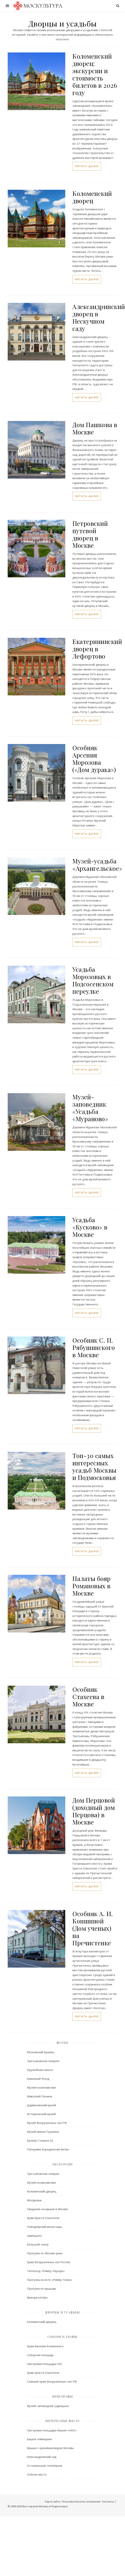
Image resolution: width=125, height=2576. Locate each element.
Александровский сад (41, 2457)
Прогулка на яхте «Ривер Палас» (49, 2280)
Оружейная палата (40, 2070)
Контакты (108, 2501)
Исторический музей (41, 2114)
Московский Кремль (40, 2052)
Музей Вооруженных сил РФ (47, 2123)
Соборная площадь (40, 2355)
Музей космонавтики (41, 2087)
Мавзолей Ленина (39, 2096)
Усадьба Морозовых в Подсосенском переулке (92, 980)
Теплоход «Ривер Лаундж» (46, 2271)
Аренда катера (37, 2297)
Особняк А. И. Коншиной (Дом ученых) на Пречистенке (92, 1928)
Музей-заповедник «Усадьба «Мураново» (90, 1108)
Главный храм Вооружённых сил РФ (52, 2381)
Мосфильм (34, 2200)
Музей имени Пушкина (43, 2132)
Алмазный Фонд (38, 2079)
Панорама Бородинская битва (48, 2149)
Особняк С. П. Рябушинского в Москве (93, 1347)
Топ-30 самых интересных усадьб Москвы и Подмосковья (94, 1466)
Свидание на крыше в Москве (47, 2209)
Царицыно (34, 2235)
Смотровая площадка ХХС (44, 2364)
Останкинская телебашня (44, 2465)
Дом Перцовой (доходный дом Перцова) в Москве (93, 1811)
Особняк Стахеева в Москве (88, 1696)
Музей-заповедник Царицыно (48, 2406)
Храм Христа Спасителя (43, 2218)
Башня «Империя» (39, 2439)
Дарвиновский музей (41, 2105)
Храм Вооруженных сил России (48, 2262)
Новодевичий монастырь (44, 2227)
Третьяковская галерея (43, 2061)
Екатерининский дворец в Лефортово (97, 648)
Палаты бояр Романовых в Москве (91, 1585)
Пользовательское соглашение (81, 2501)
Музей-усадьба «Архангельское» (97, 864)
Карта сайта (52, 2501)
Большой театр (38, 2244)
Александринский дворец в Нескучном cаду (98, 317)
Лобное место (37, 2474)
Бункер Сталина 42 (40, 2140)
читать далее (87, 166)
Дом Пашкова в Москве (94, 428)
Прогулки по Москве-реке (45, 2253)
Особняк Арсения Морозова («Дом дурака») (94, 758)
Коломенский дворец (92, 197)
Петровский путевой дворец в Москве (90, 534)
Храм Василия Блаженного (45, 2346)
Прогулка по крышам (41, 2288)
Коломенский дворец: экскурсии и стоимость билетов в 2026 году (94, 74)
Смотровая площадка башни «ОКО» (52, 2430)
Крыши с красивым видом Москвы (50, 2448)
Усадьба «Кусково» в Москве (90, 1227)
